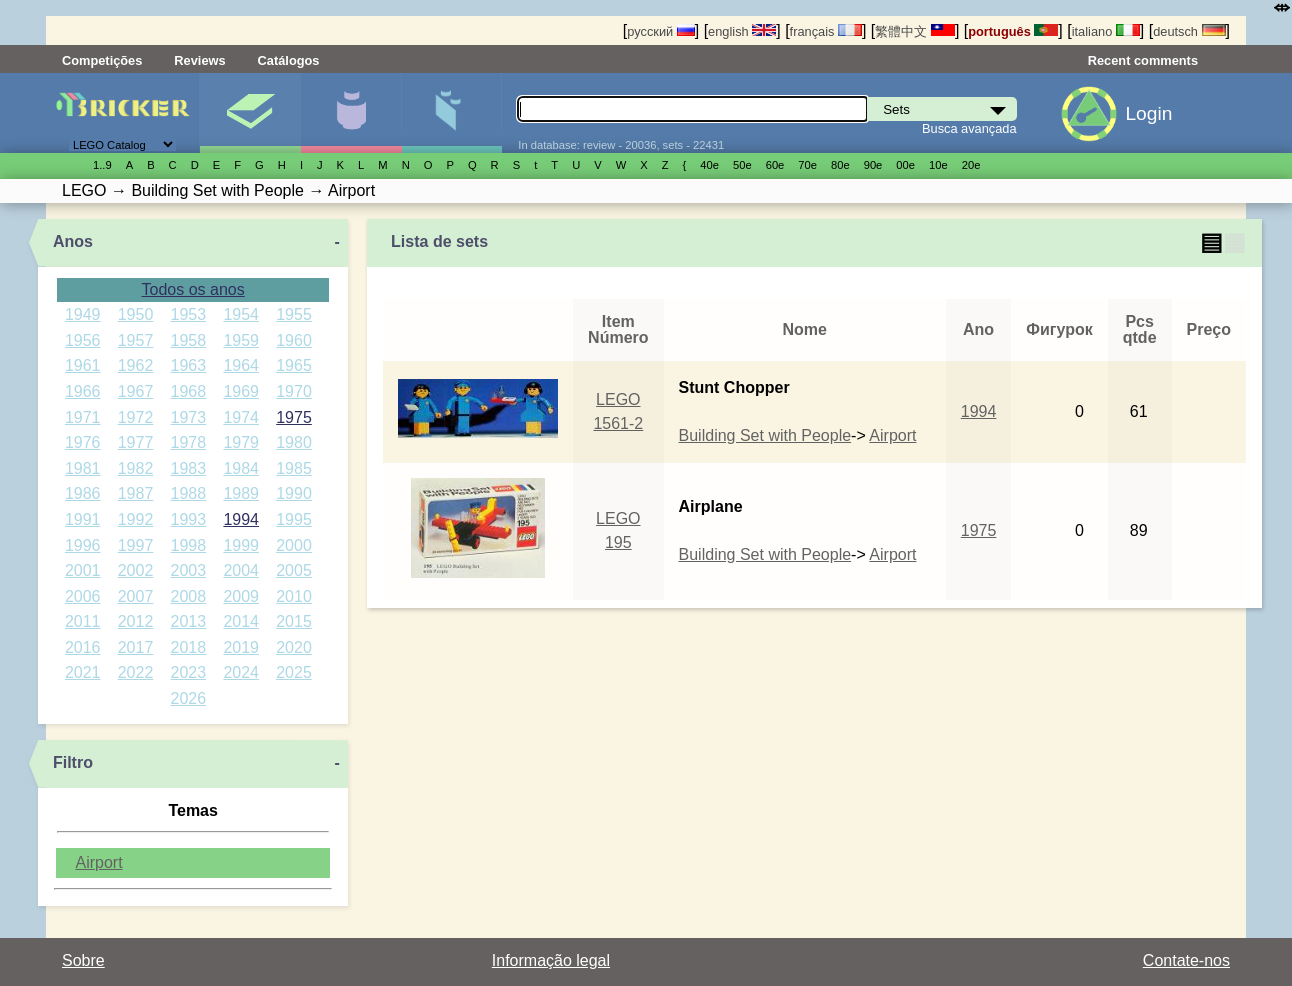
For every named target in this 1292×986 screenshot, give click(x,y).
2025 (294, 672)
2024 (241, 672)
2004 (241, 570)
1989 (241, 493)
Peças (452, 113)
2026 (189, 698)
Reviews (199, 60)
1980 (294, 442)
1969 (241, 391)
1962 (136, 365)
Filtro (73, 762)
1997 (136, 545)
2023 (189, 672)
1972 (136, 417)
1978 (189, 442)
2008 (189, 596)
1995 (294, 519)
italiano (1106, 31)
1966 (83, 391)
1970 (294, 391)
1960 (294, 340)
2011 (83, 621)
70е (807, 165)
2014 (241, 621)
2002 (136, 570)
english (742, 31)
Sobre (83, 960)
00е (905, 165)
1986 (83, 493)
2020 (294, 647)
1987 (136, 493)
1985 (294, 468)
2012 (136, 621)
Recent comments (1143, 60)
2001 (83, 570)
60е (775, 165)
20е (971, 165)
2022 (136, 672)
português (1013, 31)
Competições (102, 60)
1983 (189, 468)
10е (938, 165)
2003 (189, 570)
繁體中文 (915, 31)
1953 (189, 314)
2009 (241, 596)
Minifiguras (351, 113)
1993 (189, 519)
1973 (189, 417)
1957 (136, 340)
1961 (83, 365)
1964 (241, 365)
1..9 (102, 165)
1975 (294, 417)
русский (660, 31)
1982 (136, 468)
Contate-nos (1186, 960)
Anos (73, 241)
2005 (294, 570)
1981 (83, 468)
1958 (189, 340)
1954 (241, 314)
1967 (136, 391)
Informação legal (551, 960)
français (826, 31)
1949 (83, 314)
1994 (241, 519)
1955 (294, 314)
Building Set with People (765, 435)
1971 (83, 417)
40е (709, 165)
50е (742, 165)
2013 (189, 621)
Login (1148, 113)
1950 (136, 314)
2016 (83, 647)
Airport (98, 862)
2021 (83, 672)
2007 (136, 596)
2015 (294, 621)
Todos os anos (193, 289)
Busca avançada (969, 128)
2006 (83, 596)
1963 (189, 365)
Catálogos (289, 60)
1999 (241, 545)
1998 (189, 545)
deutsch (1189, 31)
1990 (294, 493)
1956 (83, 340)
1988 (189, 493)
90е (873, 165)
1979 (241, 442)
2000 (294, 545)
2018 (189, 647)
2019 (241, 647)
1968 (189, 391)
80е (840, 165)
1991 (83, 519)
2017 (136, 647)
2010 (294, 596)
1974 (241, 417)
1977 (136, 442)
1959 (241, 340)
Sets (250, 113)
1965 (294, 365)
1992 (136, 519)
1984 (241, 468)
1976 (83, 442)
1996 (83, 545)
